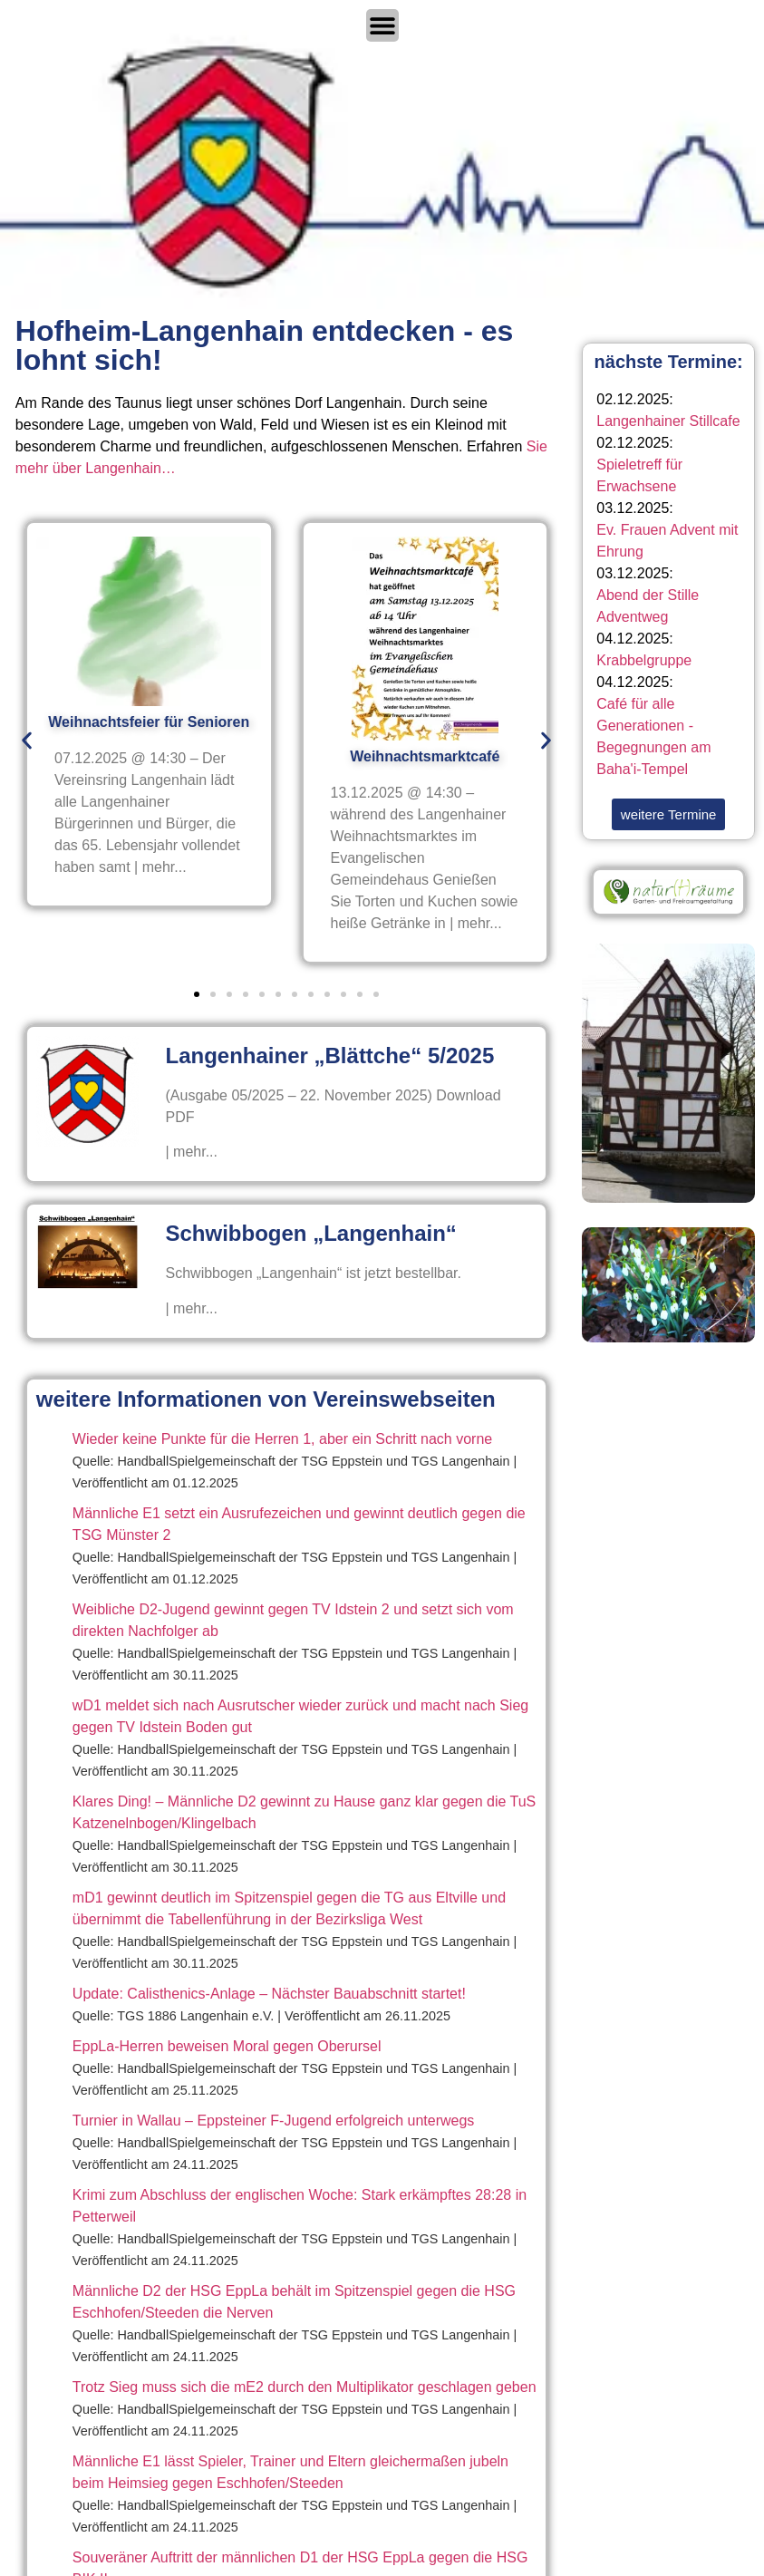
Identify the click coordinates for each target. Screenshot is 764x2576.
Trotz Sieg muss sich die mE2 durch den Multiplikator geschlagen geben (305, 2387)
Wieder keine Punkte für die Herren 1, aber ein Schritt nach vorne (282, 1439)
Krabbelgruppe (643, 660)
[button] (26, 740)
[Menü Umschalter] (382, 25)
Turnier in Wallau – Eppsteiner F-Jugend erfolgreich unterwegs (273, 2120)
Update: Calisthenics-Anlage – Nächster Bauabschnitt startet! (269, 1993)
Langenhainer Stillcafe (668, 421)
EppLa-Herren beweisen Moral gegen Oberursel (227, 2046)
